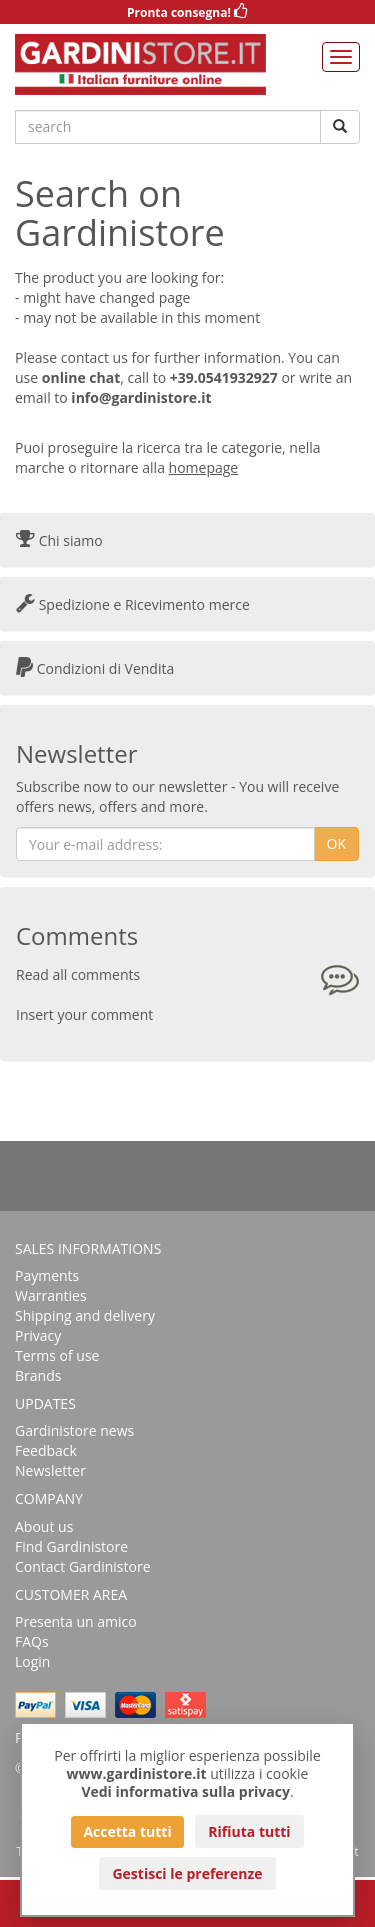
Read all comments (78, 974)
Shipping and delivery (85, 1315)
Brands (38, 1375)
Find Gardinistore (71, 1546)
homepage (204, 467)
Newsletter (50, 1470)
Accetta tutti (127, 1831)
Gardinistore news (74, 1430)
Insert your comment (84, 1014)
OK (336, 843)
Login (32, 1661)
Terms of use (57, 1355)
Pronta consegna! (187, 12)
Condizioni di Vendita (95, 668)
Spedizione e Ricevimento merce (133, 604)
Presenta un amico (76, 1621)
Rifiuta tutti (249, 1831)
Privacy (38, 1335)
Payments (47, 1275)
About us (44, 1526)
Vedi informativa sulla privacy (185, 1791)
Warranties (51, 1295)
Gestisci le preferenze (187, 1873)
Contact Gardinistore (83, 1566)
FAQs (32, 1641)
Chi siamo (59, 540)
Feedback (46, 1450)
